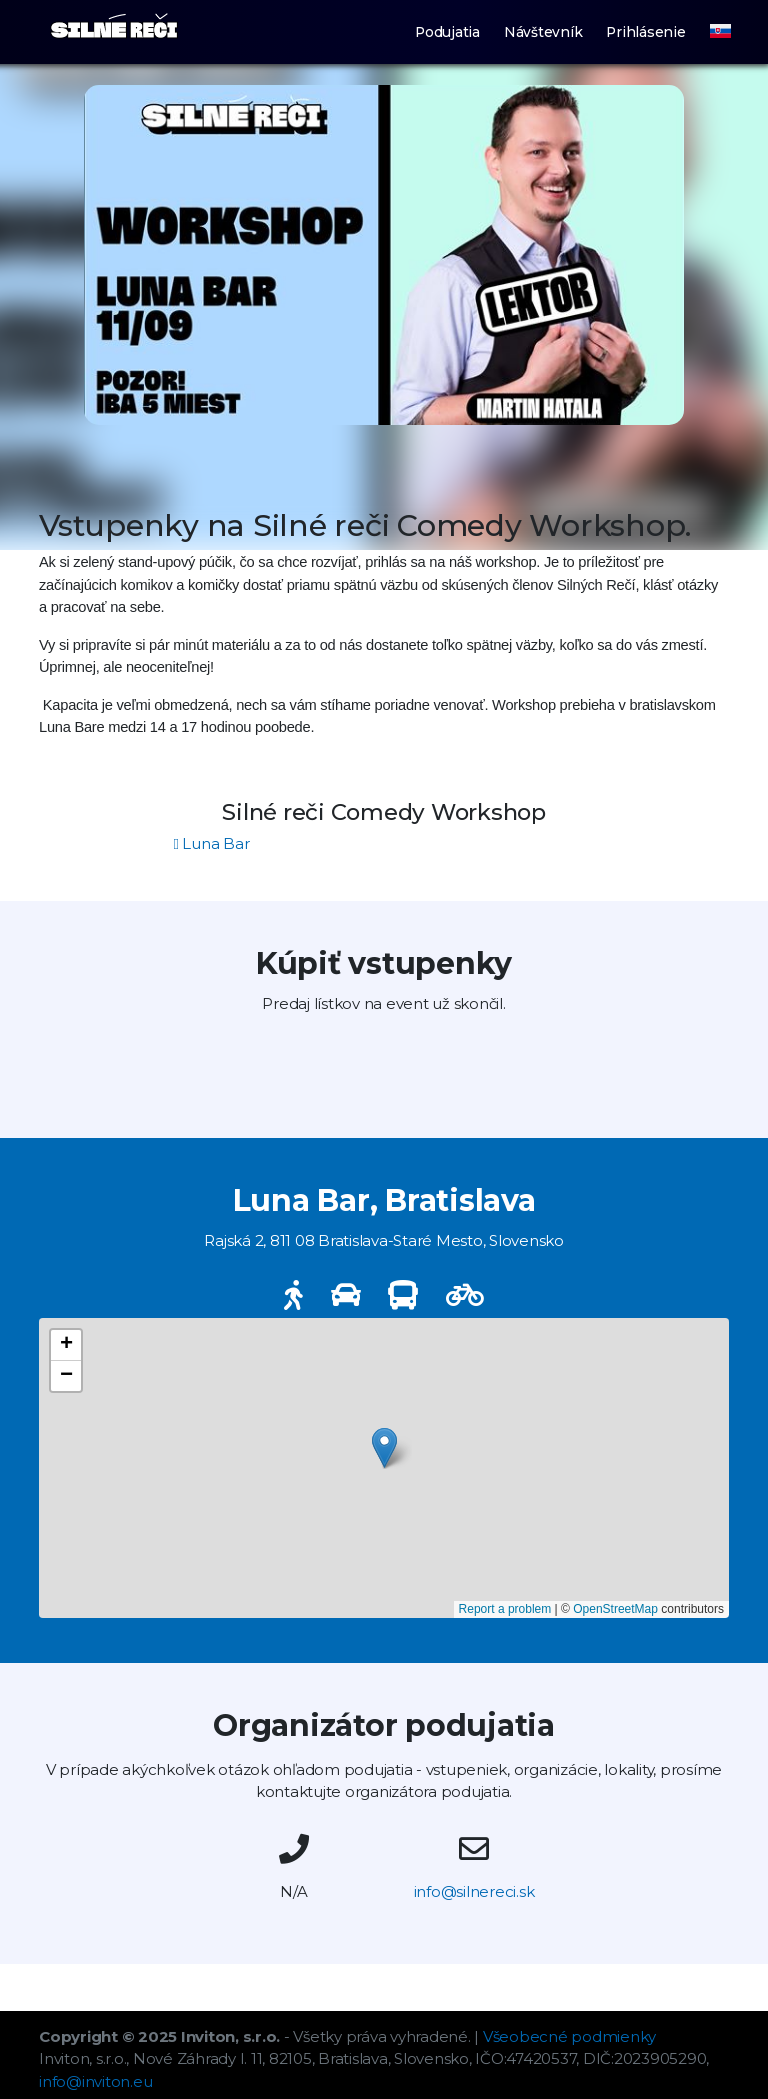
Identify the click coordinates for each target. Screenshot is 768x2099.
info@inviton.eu (95, 2081)
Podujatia (447, 32)
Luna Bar (212, 843)
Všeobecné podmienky (569, 2036)
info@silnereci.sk (474, 1891)
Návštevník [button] (543, 32)
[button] (709, 17)
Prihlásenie (645, 32)
